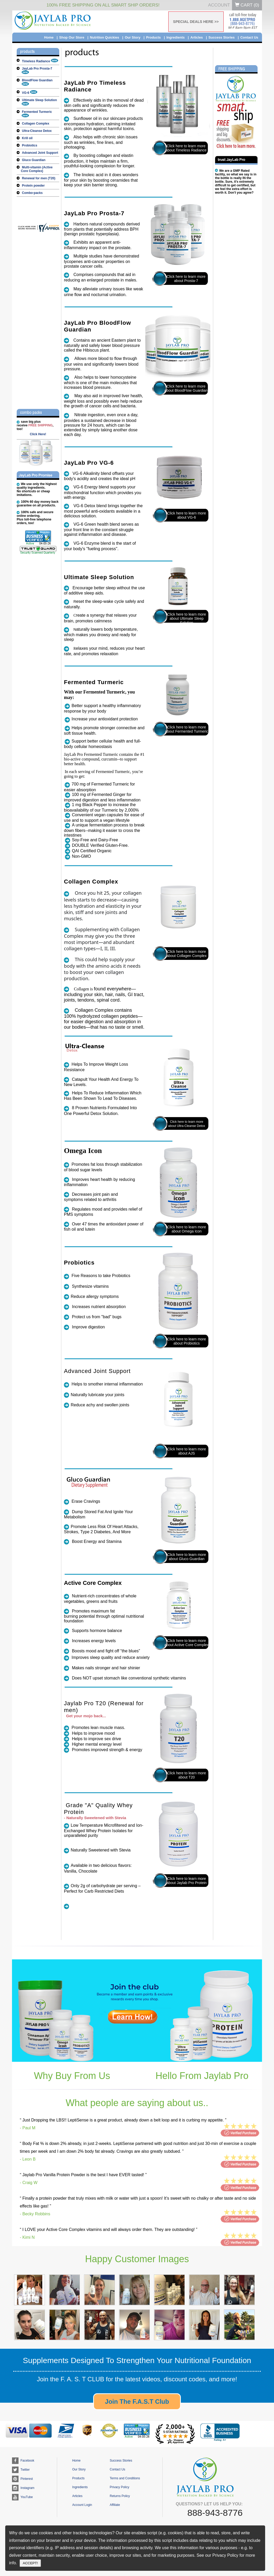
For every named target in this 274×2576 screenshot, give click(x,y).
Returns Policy (120, 2496)
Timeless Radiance (40, 61)
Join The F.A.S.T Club (137, 2401)
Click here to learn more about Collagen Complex (186, 953)
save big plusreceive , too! (35, 425)
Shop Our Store (71, 37)
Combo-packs (32, 193)
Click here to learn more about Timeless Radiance (185, 148)
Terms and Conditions (125, 2478)
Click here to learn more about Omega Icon (186, 1229)
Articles (196, 37)
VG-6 (29, 93)
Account (219, 5)
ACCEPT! (30, 2563)
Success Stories (222, 37)
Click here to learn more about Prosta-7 (186, 278)
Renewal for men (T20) (38, 178)
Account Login (82, 2505)
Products (153, 37)
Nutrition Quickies (104, 37)
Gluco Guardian (33, 160)
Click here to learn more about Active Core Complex (186, 1643)
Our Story (132, 37)
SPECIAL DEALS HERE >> (196, 22)
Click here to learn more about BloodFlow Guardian (186, 388)
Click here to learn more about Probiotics (186, 1341)
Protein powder (33, 185)
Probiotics (29, 145)
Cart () (247, 5)
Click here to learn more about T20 (186, 1775)
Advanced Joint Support (40, 153)
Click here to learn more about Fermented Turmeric (186, 729)
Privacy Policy (119, 2487)
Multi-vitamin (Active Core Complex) (36, 169)
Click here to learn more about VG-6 (186, 515)
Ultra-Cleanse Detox (37, 131)
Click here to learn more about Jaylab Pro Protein (186, 1880)
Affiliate (115, 2505)
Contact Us (249, 37)
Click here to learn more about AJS (186, 1451)
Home (48, 37)
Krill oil (27, 138)
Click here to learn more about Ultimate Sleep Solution (186, 618)
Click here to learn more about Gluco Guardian (186, 1557)
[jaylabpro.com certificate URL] (41, 230)
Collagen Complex (35, 123)
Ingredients (175, 37)
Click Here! (38, 434)
